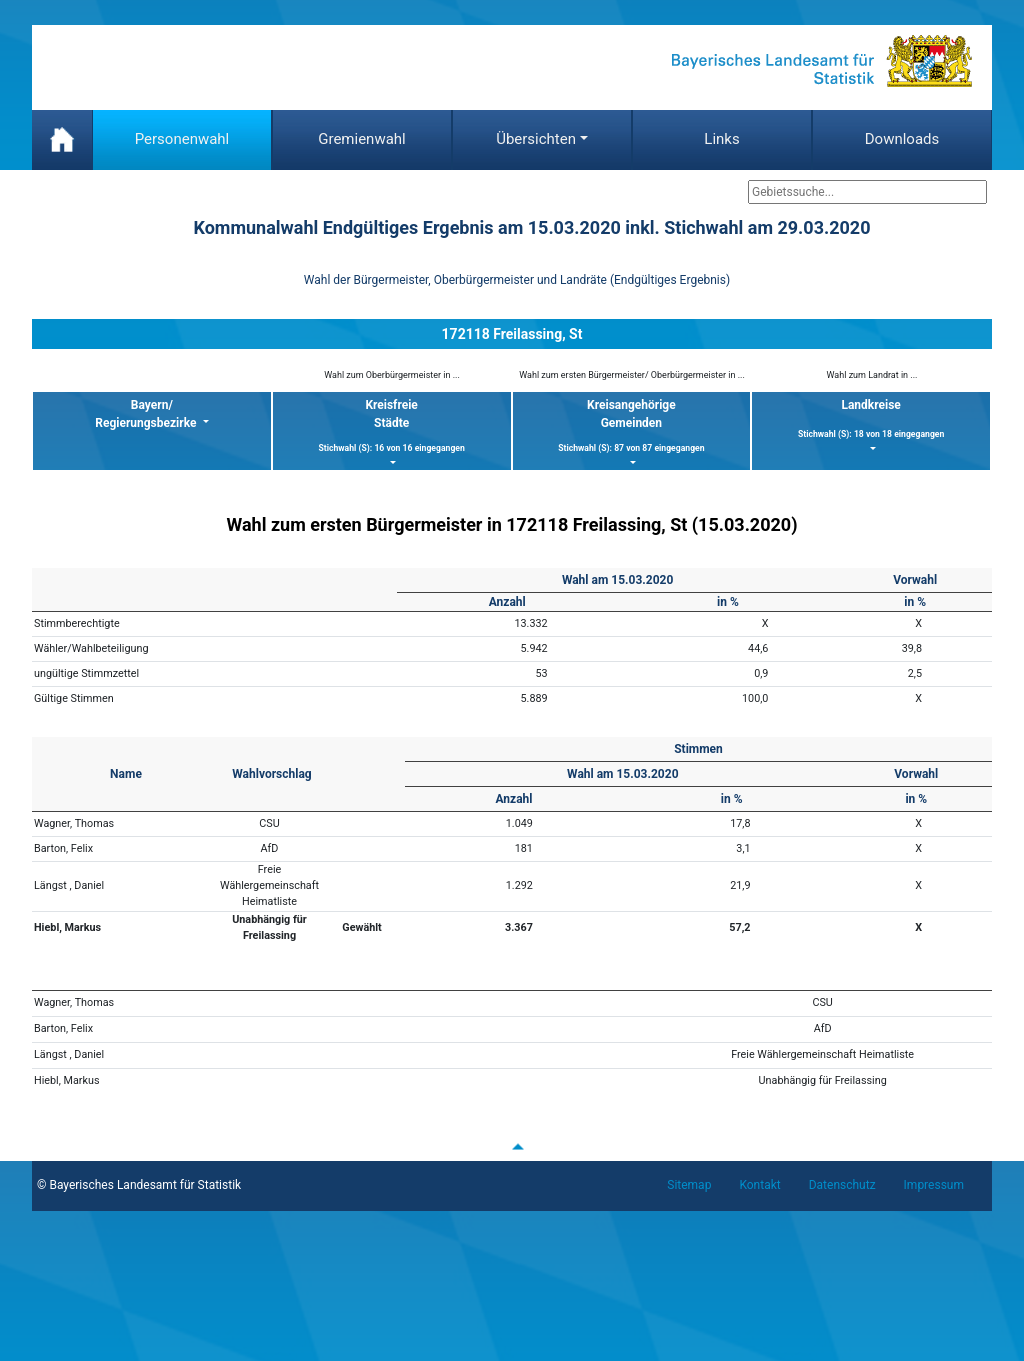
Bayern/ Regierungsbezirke (147, 414)
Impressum (934, 1185)
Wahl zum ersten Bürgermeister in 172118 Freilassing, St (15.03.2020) (511, 524)
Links (721, 139)
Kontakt (759, 1185)
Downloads (902, 139)
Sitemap (689, 1185)
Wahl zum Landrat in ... (872, 375)
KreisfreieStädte (392, 426)
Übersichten (536, 139)
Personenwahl (182, 139)
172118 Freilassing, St (512, 334)
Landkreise (871, 419)
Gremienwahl (362, 139)
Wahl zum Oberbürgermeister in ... (392, 375)
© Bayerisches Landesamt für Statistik (139, 1185)
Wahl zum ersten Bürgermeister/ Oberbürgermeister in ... (632, 375)
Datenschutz (842, 1185)
